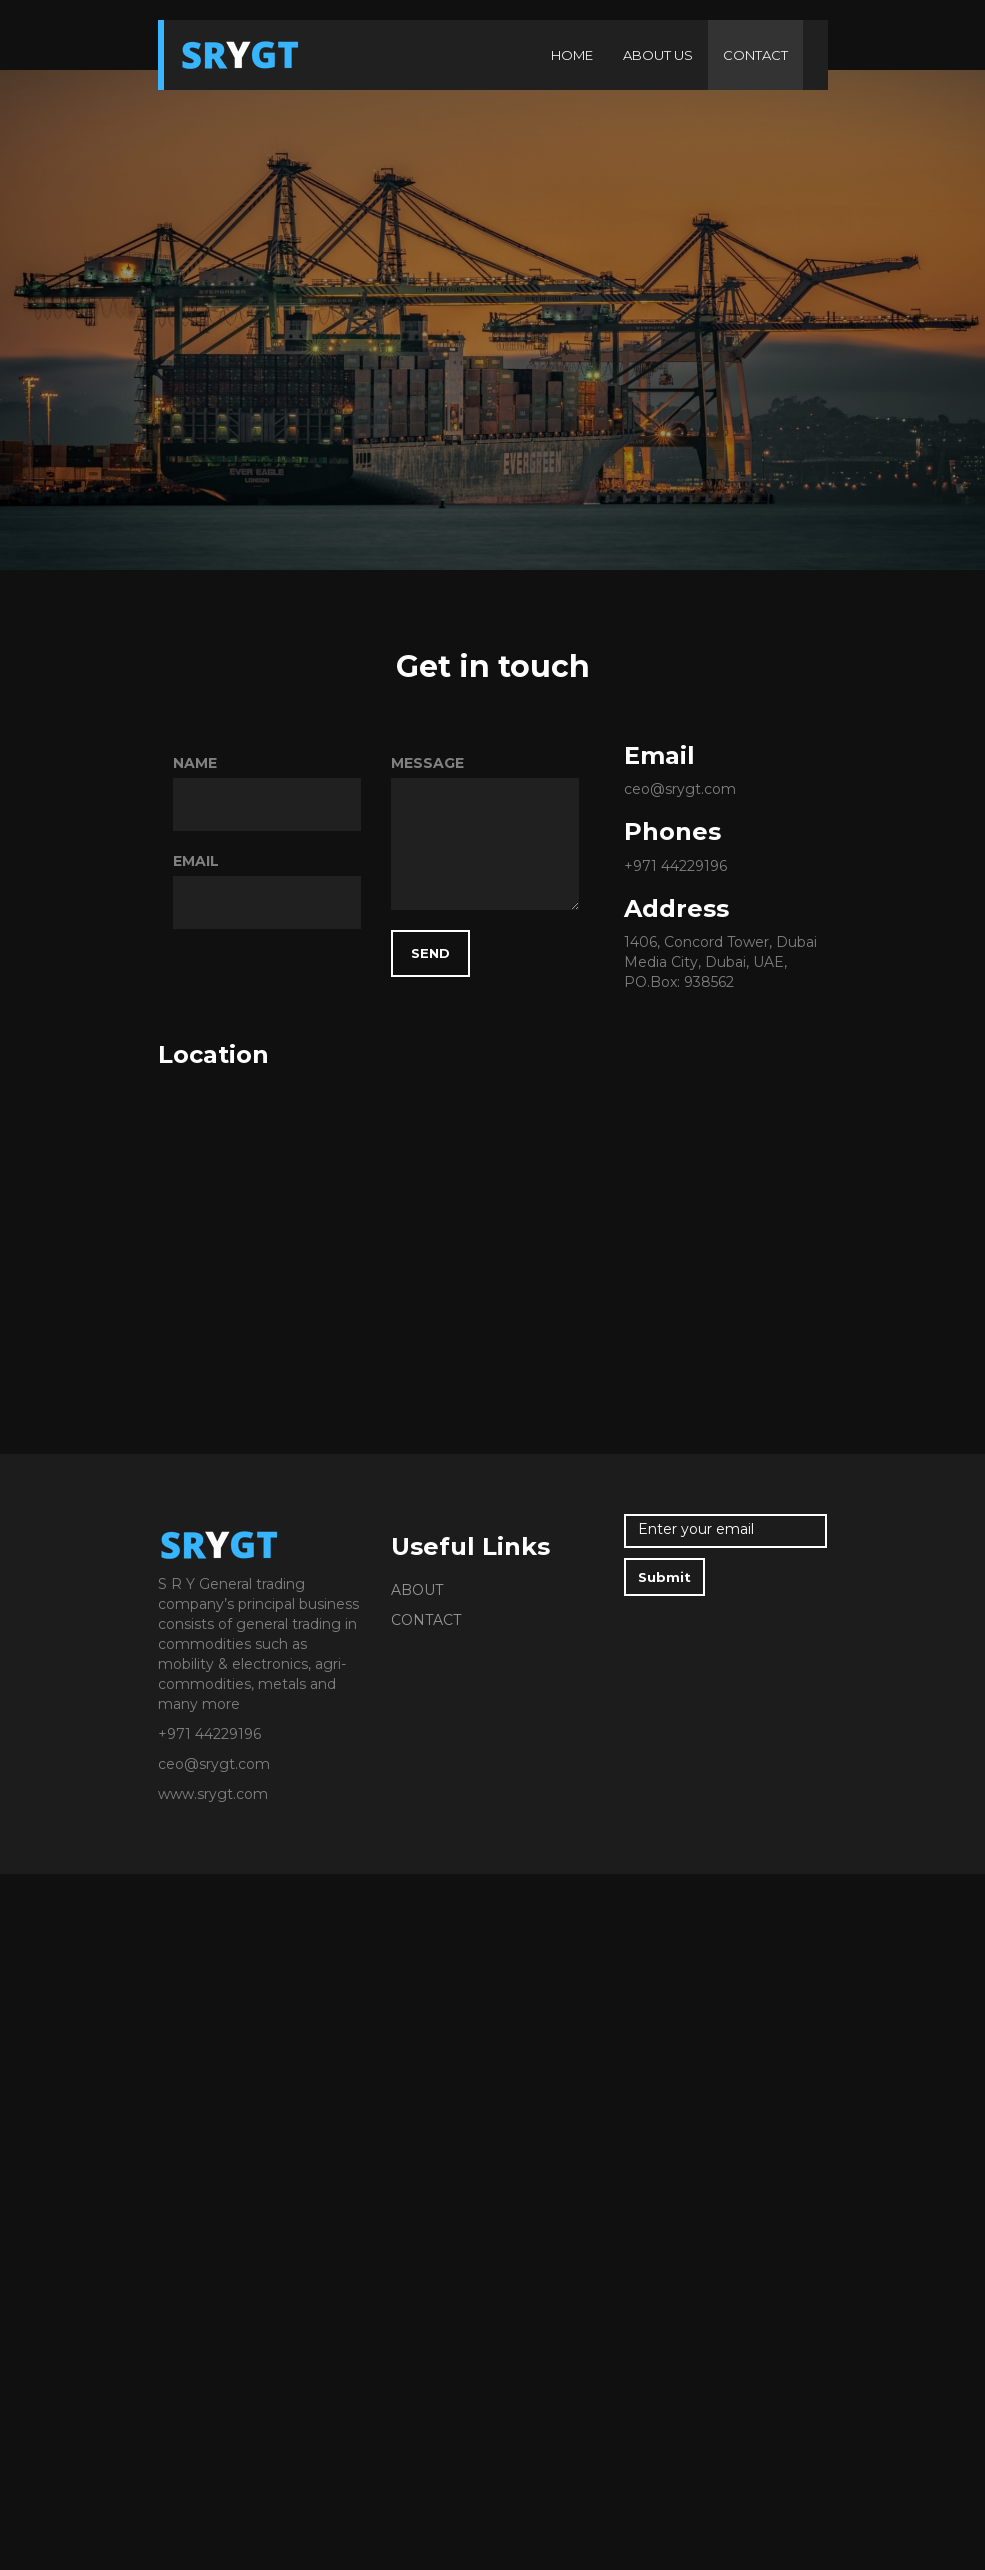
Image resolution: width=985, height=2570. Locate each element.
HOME (572, 55)
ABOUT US (658, 55)
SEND (430, 953)
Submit (664, 1577)
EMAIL (196, 861)
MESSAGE (427, 763)
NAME (195, 763)
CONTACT (755, 55)
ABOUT (417, 1590)
